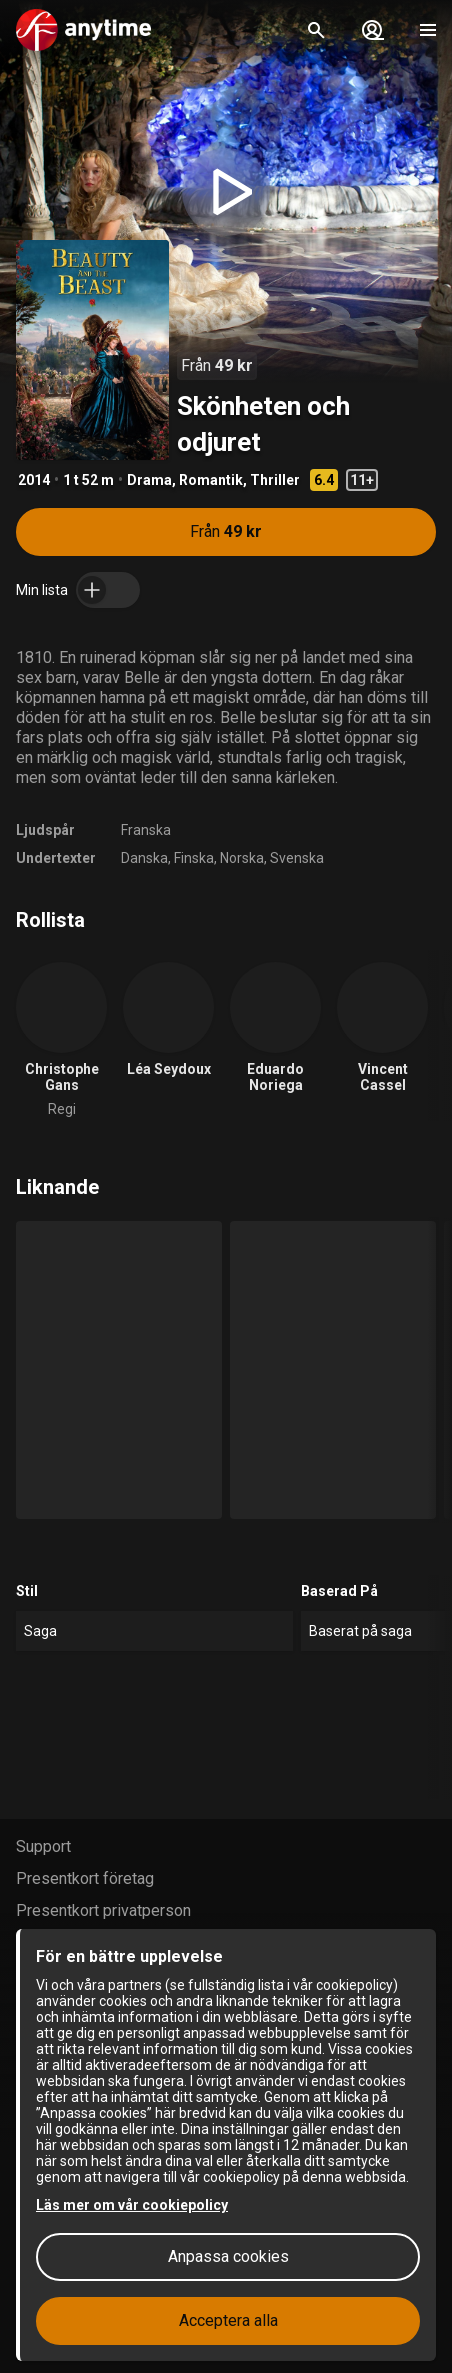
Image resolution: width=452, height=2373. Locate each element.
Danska (144, 858)
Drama (149, 480)
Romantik (211, 480)
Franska (146, 830)
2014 (34, 480)
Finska (194, 858)
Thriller (275, 480)
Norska (242, 858)
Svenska (297, 858)
